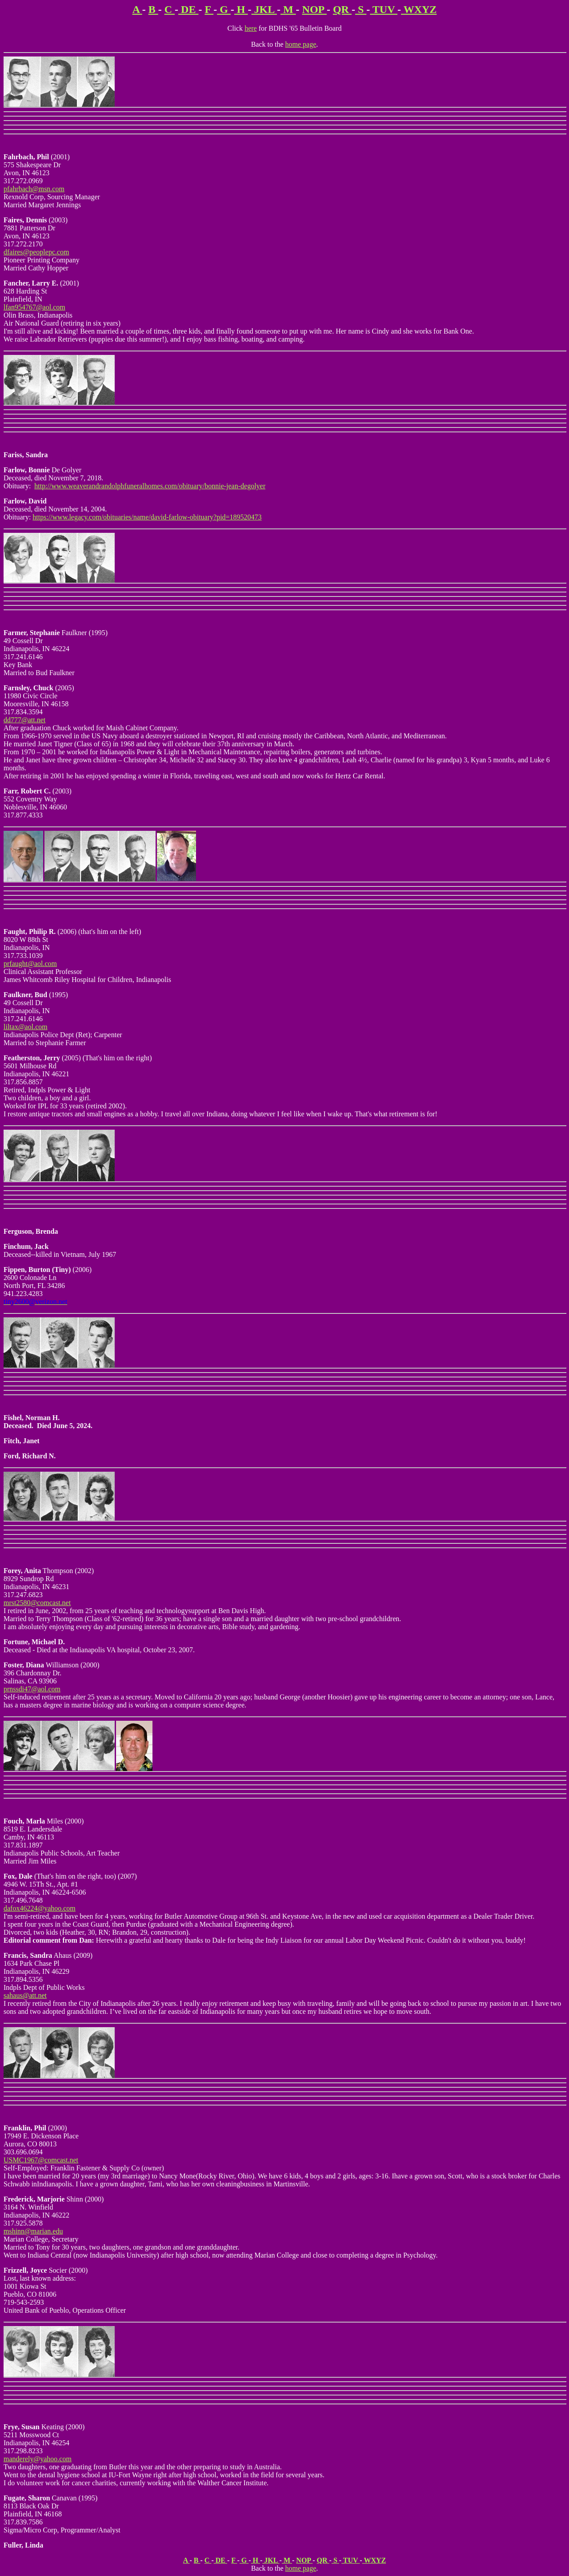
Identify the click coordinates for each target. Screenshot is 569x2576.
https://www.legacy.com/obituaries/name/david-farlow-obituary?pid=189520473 (146, 517)
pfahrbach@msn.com (34, 189)
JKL (264, 9)
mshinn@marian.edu (33, 2231)
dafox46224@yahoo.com (40, 1908)
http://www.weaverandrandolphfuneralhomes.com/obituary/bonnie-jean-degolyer (149, 486)
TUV (383, 9)
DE (188, 9)
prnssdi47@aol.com (32, 1689)
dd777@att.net (24, 720)
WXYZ (419, 9)
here (250, 28)
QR (342, 9)
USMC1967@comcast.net (41, 2160)
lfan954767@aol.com (34, 307)
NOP (314, 9)
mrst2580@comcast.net (37, 1602)
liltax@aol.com (26, 1026)
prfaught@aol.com (30, 963)
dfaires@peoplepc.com (36, 252)
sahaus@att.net (25, 1995)
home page (301, 44)
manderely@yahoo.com (38, 2459)
